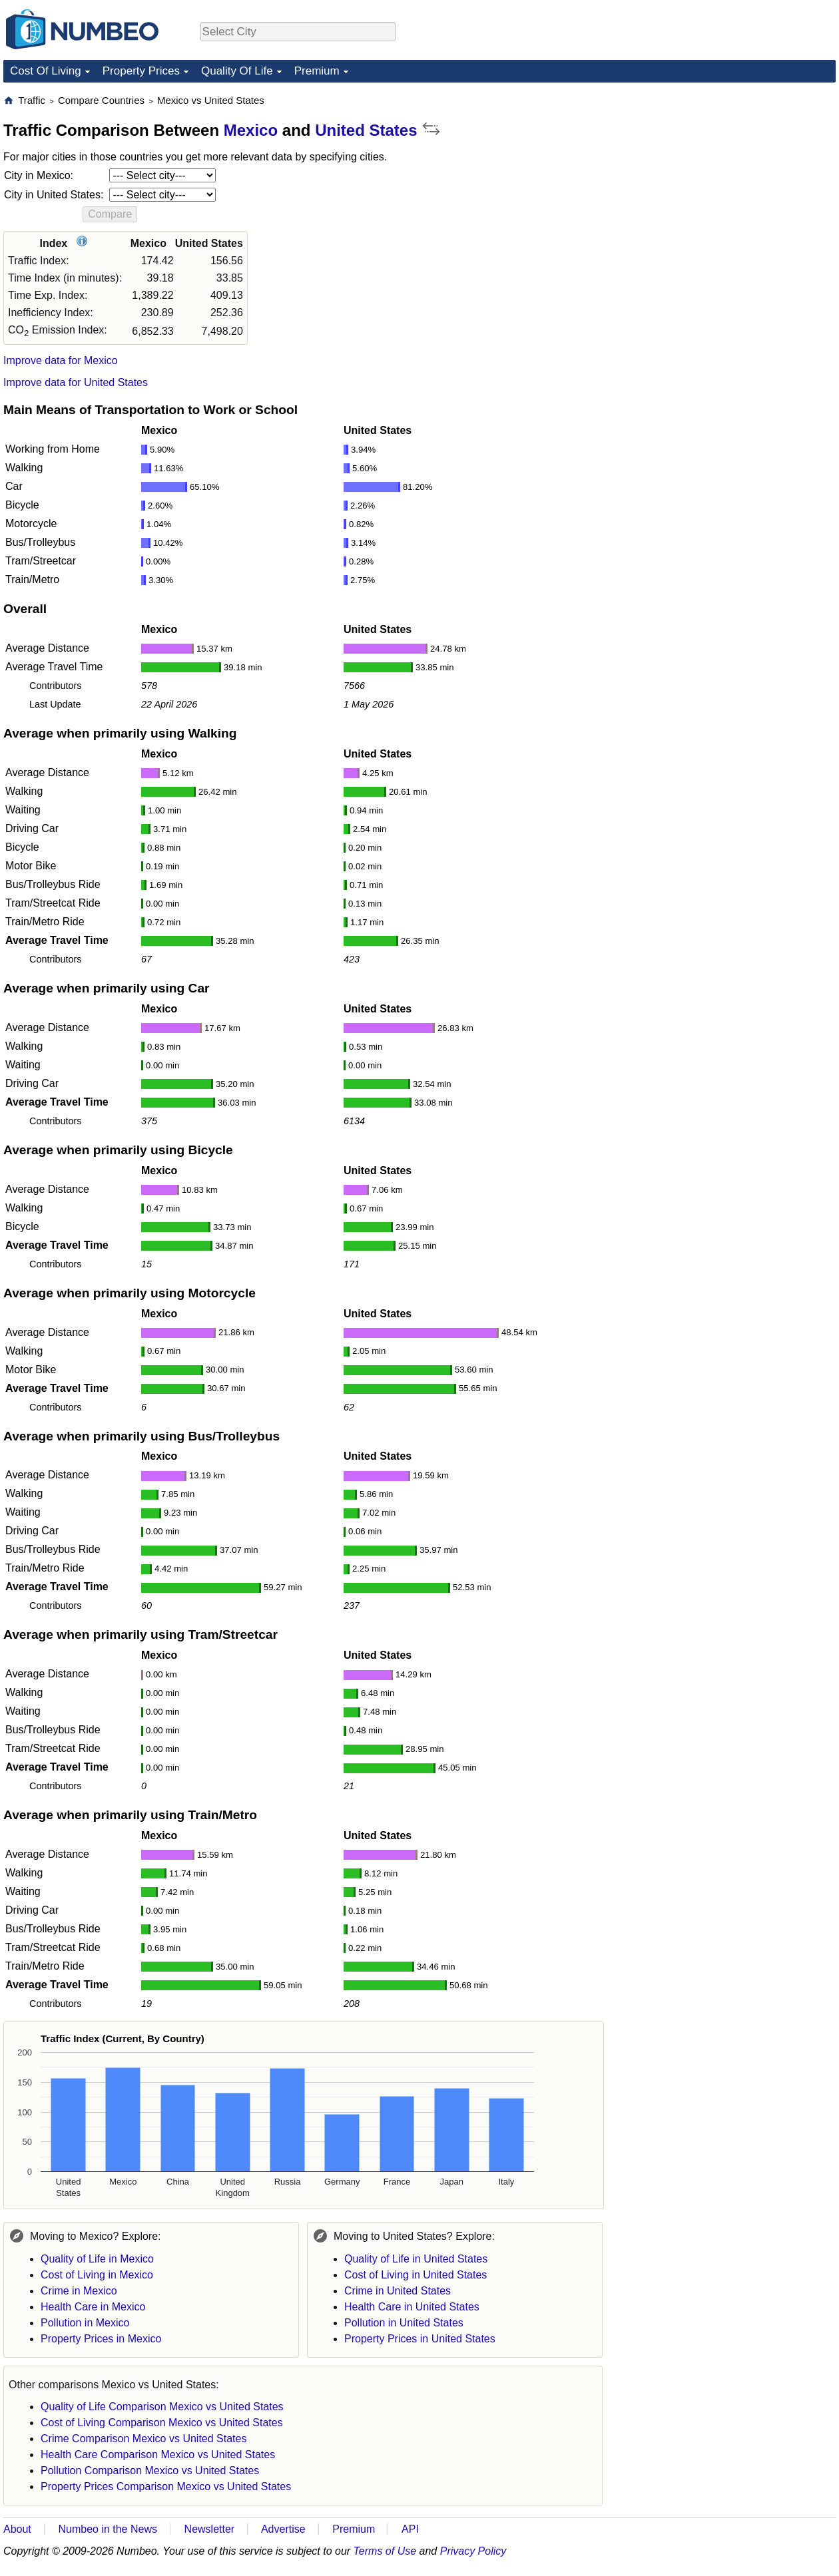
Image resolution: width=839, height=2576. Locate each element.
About (17, 2529)
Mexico (251, 130)
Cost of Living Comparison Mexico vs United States (162, 2422)
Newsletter (209, 2529)
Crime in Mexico (79, 2290)
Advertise (283, 2529)
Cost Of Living (45, 71)
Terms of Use (385, 2551)
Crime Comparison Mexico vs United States (143, 2438)
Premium (317, 71)
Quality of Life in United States (415, 2258)
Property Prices (141, 71)
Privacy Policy (473, 2551)
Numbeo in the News (107, 2529)
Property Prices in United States (419, 2338)
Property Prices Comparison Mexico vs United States (166, 2486)
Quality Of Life (237, 71)
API (410, 2529)
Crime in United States (397, 2290)
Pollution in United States (403, 2322)
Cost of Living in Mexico (97, 2274)
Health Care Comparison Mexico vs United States (158, 2454)
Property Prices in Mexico (101, 2338)
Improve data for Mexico (60, 360)
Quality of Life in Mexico (97, 2258)
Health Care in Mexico (93, 2306)
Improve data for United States (75, 382)
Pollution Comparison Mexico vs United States (150, 2470)
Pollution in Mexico (85, 2322)
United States (366, 130)
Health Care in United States (411, 2306)
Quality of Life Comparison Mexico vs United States (162, 2406)
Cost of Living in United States (415, 2274)
